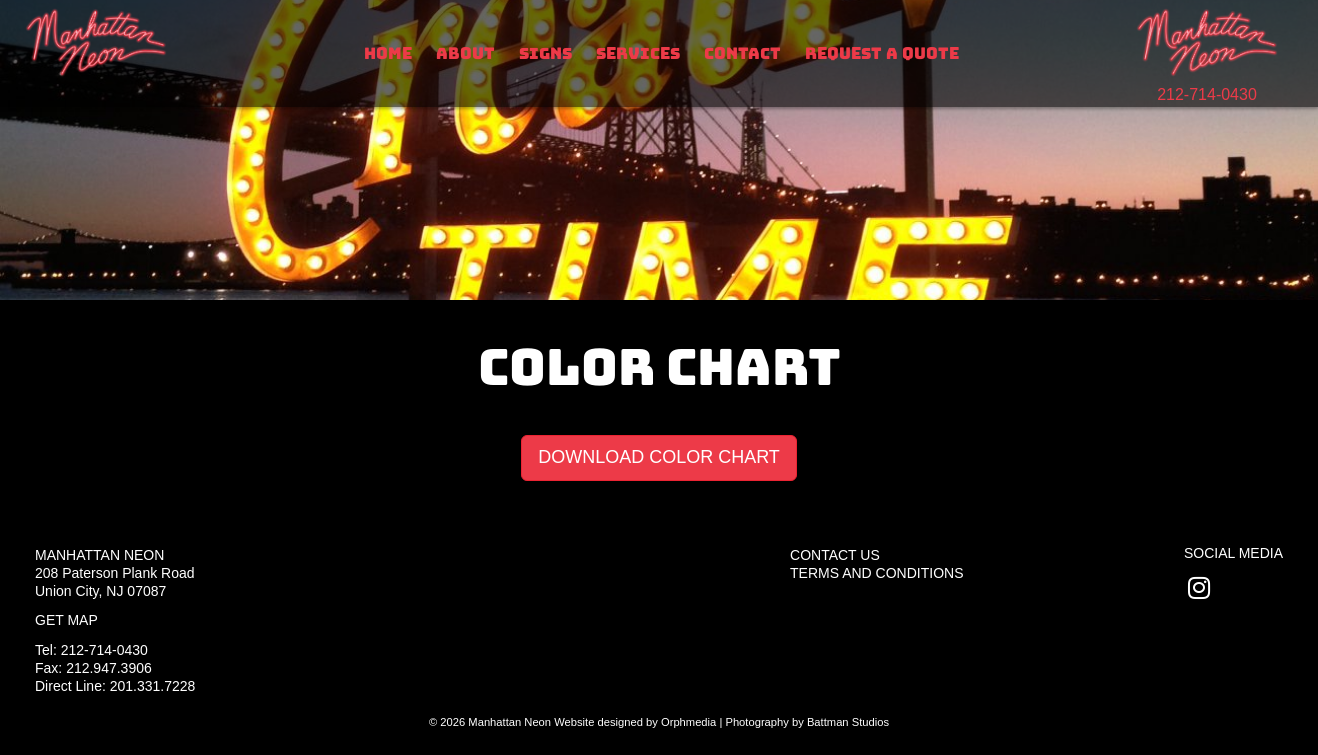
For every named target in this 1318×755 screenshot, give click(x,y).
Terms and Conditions (876, 573)
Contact (742, 54)
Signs (545, 54)
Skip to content (81, 12)
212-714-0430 (1207, 94)
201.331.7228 (153, 686)
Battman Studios (848, 722)
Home (388, 54)
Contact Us (835, 555)
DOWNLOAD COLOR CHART (659, 457)
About (465, 54)
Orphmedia (688, 722)
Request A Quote (882, 54)
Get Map (66, 620)
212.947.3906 (109, 668)
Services (638, 54)
